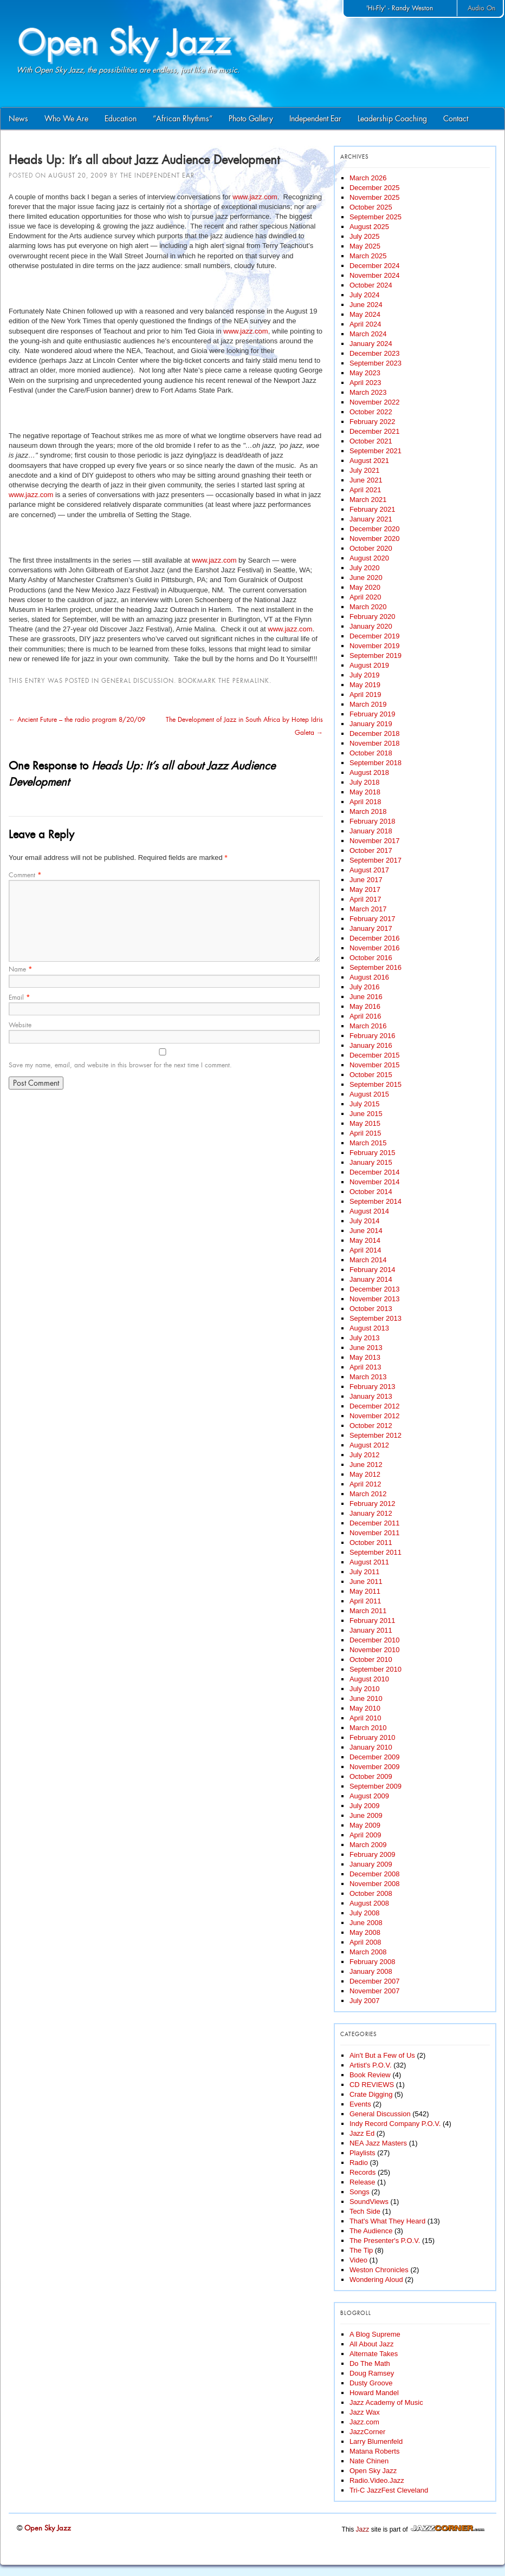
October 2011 (370, 1542)
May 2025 (364, 246)
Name (20, 969)
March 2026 (368, 178)
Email (19, 997)
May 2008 (364, 1932)
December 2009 (374, 1757)
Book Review (370, 2075)
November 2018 (374, 743)
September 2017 (375, 860)
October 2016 (370, 958)
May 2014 (364, 1240)
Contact (455, 118)
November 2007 (374, 1991)
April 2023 (365, 383)
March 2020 (368, 607)
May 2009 (364, 1825)
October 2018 (370, 753)
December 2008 (374, 1874)
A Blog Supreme (374, 2334)
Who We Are (66, 118)
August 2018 (369, 772)
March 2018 (368, 811)
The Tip (361, 2250)
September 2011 (375, 1552)
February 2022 (372, 422)
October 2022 (370, 412)
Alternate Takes (373, 2354)
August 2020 (369, 558)
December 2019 (374, 636)
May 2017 (364, 889)
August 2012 (369, 1445)
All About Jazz (371, 2344)
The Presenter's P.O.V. (384, 2240)
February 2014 (372, 1270)
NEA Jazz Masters (378, 2143)
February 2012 (372, 1503)
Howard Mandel (374, 2393)
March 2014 (368, 1260)
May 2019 (364, 685)
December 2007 (374, 1981)
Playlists (362, 2153)
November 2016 (374, 948)
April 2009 (365, 1835)
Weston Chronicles (379, 2270)
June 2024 (366, 305)
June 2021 (366, 480)
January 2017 (370, 928)
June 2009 (366, 1815)
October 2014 (370, 1192)
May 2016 (364, 1006)
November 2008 (374, 1884)
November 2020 (374, 538)
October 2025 (370, 207)
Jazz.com (364, 2422)
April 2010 (365, 1718)
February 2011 (372, 1620)
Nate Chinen (369, 2461)
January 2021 (370, 519)
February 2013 (372, 1386)
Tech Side (364, 2211)
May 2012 (364, 1474)
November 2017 (374, 841)
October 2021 (370, 441)
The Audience (371, 2231)
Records (362, 2172)
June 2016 (366, 997)
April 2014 (365, 1250)
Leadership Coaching (392, 118)
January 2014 (370, 1279)
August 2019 (369, 665)
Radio (358, 2162)
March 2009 (368, 1845)
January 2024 (370, 344)
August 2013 (369, 1328)
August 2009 (369, 1796)
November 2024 (374, 275)
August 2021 (369, 460)
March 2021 (368, 499)
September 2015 (375, 1084)
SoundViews (369, 2201)
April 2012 (365, 1484)
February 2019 (372, 714)
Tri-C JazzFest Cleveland (388, 2490)
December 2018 (374, 733)
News (18, 118)
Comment (25, 875)
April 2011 (365, 1601)
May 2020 (364, 587)
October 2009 (370, 1776)
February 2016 (372, 1036)
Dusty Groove (370, 2383)
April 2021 (365, 490)
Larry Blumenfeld (376, 2441)
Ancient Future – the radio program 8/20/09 (77, 719)
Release (362, 2182)
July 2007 (364, 2001)
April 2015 (365, 1133)
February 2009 (372, 1854)
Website (20, 1025)
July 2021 (364, 470)
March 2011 (368, 1611)
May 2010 (364, 1708)
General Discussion (137, 680)
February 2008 (372, 1962)
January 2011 (370, 1630)
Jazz (363, 2529)
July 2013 (364, 1338)
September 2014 (375, 1201)
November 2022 (374, 402)
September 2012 (375, 1435)
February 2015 (372, 1153)
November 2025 (374, 197)
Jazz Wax (364, 2412)
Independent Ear (315, 118)
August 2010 (369, 1679)
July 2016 (364, 987)
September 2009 (375, 1786)
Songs (359, 2192)
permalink (250, 680)
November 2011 (374, 1533)
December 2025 (374, 188)
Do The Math (369, 2363)
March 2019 (368, 704)
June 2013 (366, 1348)
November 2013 (374, 1299)
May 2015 (364, 1123)
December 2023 (374, 353)
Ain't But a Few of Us (382, 2055)
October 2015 (370, 1075)
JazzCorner (367, 2432)
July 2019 (364, 675)
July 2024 (364, 295)
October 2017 (370, 850)
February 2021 (372, 509)
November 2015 (374, 1065)
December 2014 (374, 1172)
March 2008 (368, 1952)
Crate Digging (371, 2094)
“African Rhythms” (182, 118)
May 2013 (364, 1357)
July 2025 (364, 236)
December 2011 (374, 1523)
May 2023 (364, 373)
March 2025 (368, 256)
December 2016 (374, 938)
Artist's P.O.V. (370, 2065)
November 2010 (374, 1650)
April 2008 (365, 1942)
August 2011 (369, 1562)
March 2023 (368, 392)
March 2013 (368, 1377)
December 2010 (374, 1640)
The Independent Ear (157, 175)
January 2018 (370, 831)
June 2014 (366, 1231)
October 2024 (370, 285)
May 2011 (364, 1591)
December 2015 (374, 1055)
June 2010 (366, 1698)
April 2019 (365, 694)
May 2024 (364, 314)
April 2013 (365, 1367)
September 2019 (375, 655)
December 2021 (374, 431)
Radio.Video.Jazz (376, 2480)
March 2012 (368, 1494)
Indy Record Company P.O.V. (395, 2124)
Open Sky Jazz (373, 2471)
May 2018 (364, 792)
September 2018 (375, 763)
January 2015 (370, 1162)
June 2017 (366, 880)
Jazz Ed (361, 2133)
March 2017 (368, 909)
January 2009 (370, 1864)
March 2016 (368, 1026)
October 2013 (370, 1309)
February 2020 (372, 616)
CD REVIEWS (371, 2085)
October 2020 (370, 548)
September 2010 (375, 1669)
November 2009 (374, 1767)
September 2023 (375, 363)
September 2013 (375, 1318)
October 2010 (370, 1659)
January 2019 (370, 724)
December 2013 (374, 1289)
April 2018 (365, 802)
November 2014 (374, 1182)
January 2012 (370, 1513)
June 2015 (366, 1114)
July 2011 (364, 1572)
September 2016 (375, 967)
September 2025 (375, 217)
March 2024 (368, 334)
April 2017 (365, 899)
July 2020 (364, 568)
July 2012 (364, 1455)
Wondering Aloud (376, 2279)
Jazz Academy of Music (386, 2402)
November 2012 (374, 1416)
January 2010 (370, 1747)
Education (121, 118)
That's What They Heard (387, 2221)
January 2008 (370, 1971)
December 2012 (374, 1406)
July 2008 (364, 1913)
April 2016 (365, 1016)
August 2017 (369, 870)
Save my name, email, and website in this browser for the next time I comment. (120, 1065)
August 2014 (369, 1211)
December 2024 (374, 266)
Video (358, 2260)
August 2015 (369, 1094)
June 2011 (366, 1581)
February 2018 (372, 821)
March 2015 (368, 1143)
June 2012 (366, 1464)
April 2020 (365, 597)
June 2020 (366, 577)
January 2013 (370, 1396)
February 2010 (372, 1737)
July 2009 (364, 1806)
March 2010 (368, 1728)
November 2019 (374, 646)
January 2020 (370, 626)
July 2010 (364, 1689)
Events (360, 2104)
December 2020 (374, 529)
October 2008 (370, 1893)
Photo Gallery (251, 118)
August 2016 (369, 977)
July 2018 (364, 782)
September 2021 (375, 451)
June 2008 (366, 1923)
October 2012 (370, 1425)
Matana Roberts (374, 2451)
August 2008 (369, 1903)
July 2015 (364, 1104)
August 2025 (369, 227)
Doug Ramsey (371, 2373)
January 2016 (370, 1045)
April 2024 (365, 324)
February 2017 (372, 919)
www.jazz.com (254, 197)
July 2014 (364, 1221)
